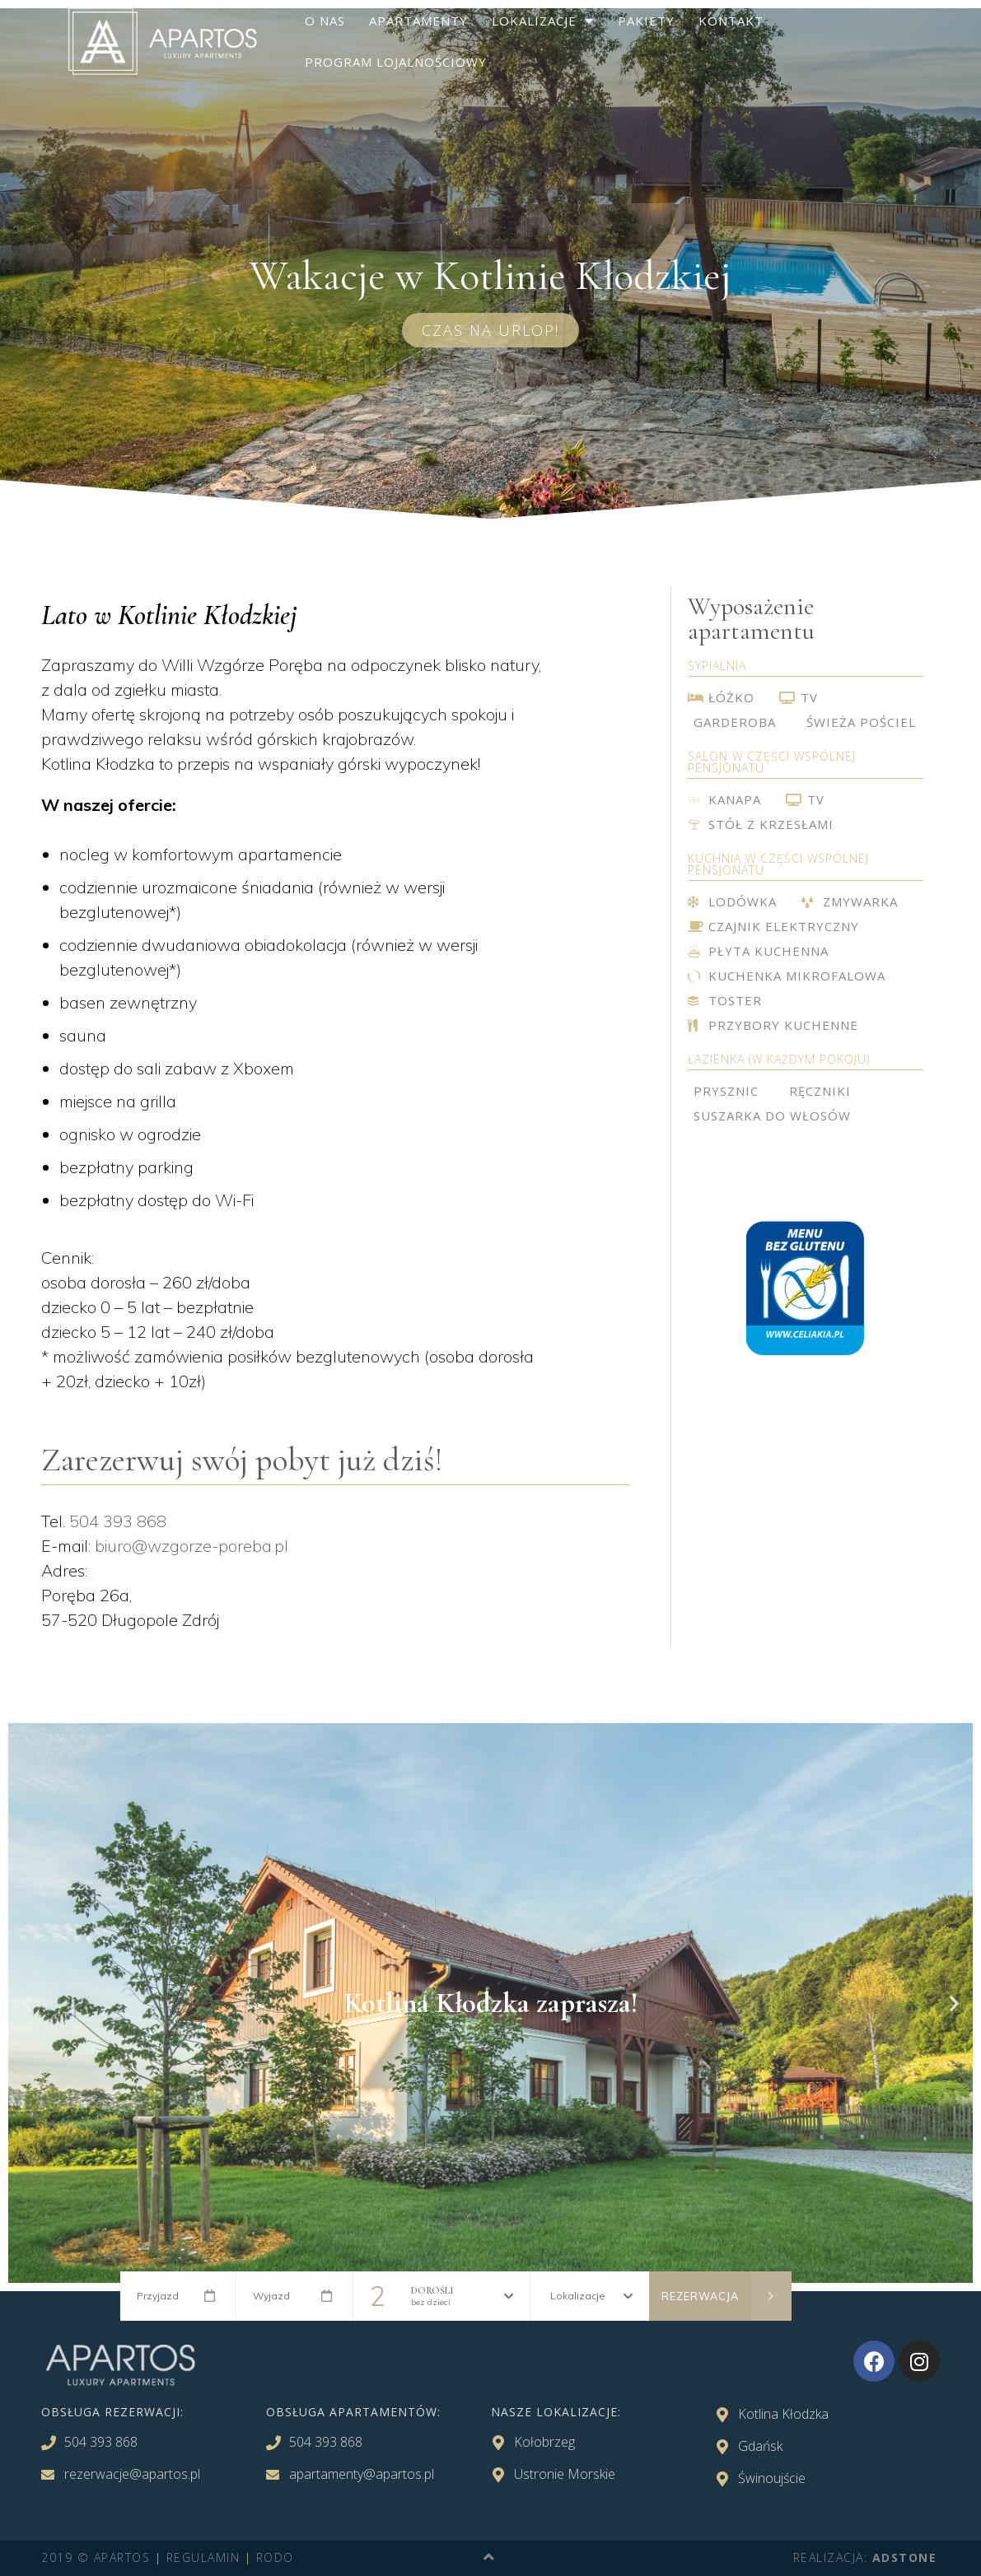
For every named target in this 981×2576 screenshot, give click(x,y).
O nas (325, 20)
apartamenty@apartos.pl (361, 2474)
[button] (490, 330)
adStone (904, 2557)
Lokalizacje (543, 20)
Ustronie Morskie (564, 2474)
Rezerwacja (726, 2296)
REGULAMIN (203, 2557)
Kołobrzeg (544, 2442)
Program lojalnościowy (396, 62)
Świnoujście (772, 2478)
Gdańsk (760, 2446)
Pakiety (646, 20)
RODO (275, 2557)
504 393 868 (117, 1521)
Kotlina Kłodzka (783, 2414)
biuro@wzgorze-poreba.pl (191, 1545)
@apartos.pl (164, 2474)
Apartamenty (418, 20)
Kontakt (731, 20)
